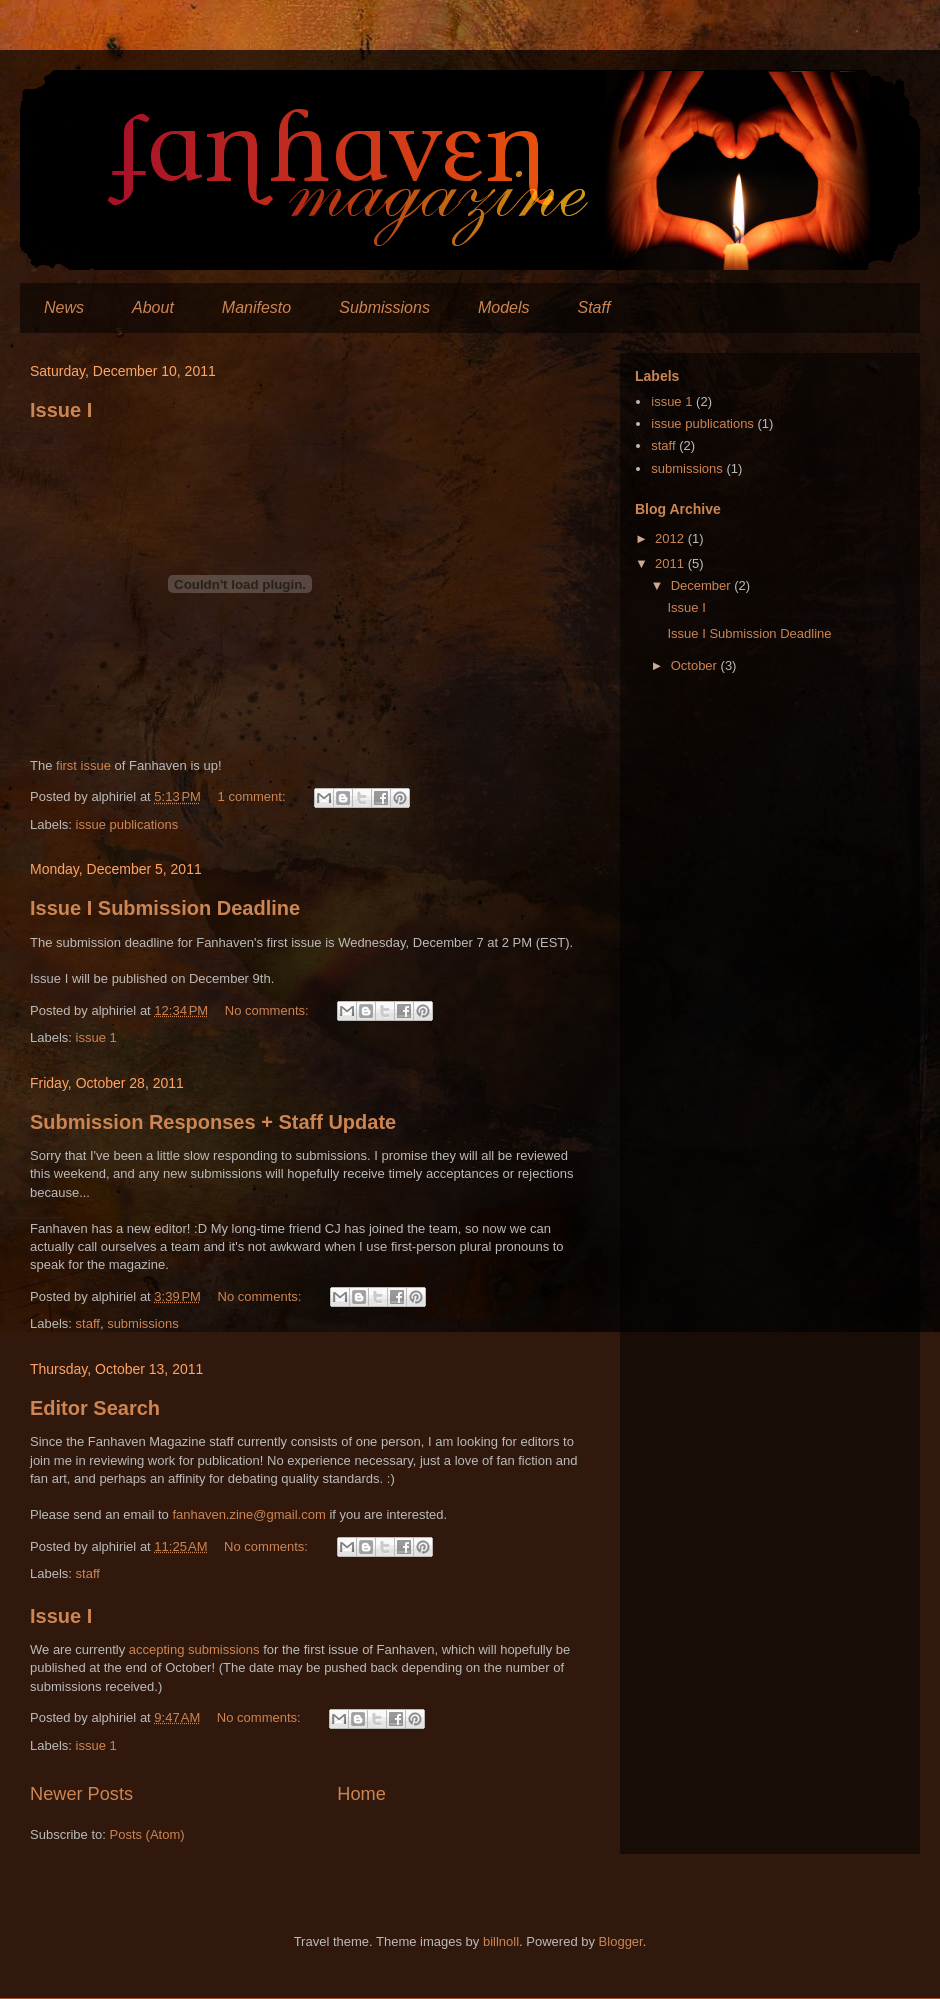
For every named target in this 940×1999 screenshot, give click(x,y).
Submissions (384, 307)
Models (504, 307)
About (153, 307)
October (696, 665)
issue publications (127, 824)
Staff (593, 307)
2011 (671, 563)
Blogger (621, 1941)
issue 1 (96, 1037)
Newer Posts (81, 1794)
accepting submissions (194, 1649)
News (64, 307)
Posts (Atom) (147, 1834)
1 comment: (254, 796)
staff (88, 1323)
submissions (143, 1323)
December (703, 585)
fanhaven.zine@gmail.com (248, 1514)
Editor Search (95, 1408)
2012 (671, 538)
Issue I (61, 410)
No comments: (268, 1010)
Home (361, 1794)
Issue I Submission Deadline (165, 908)
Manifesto (256, 307)
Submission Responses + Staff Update (213, 1122)
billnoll (501, 1941)
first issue (83, 765)
